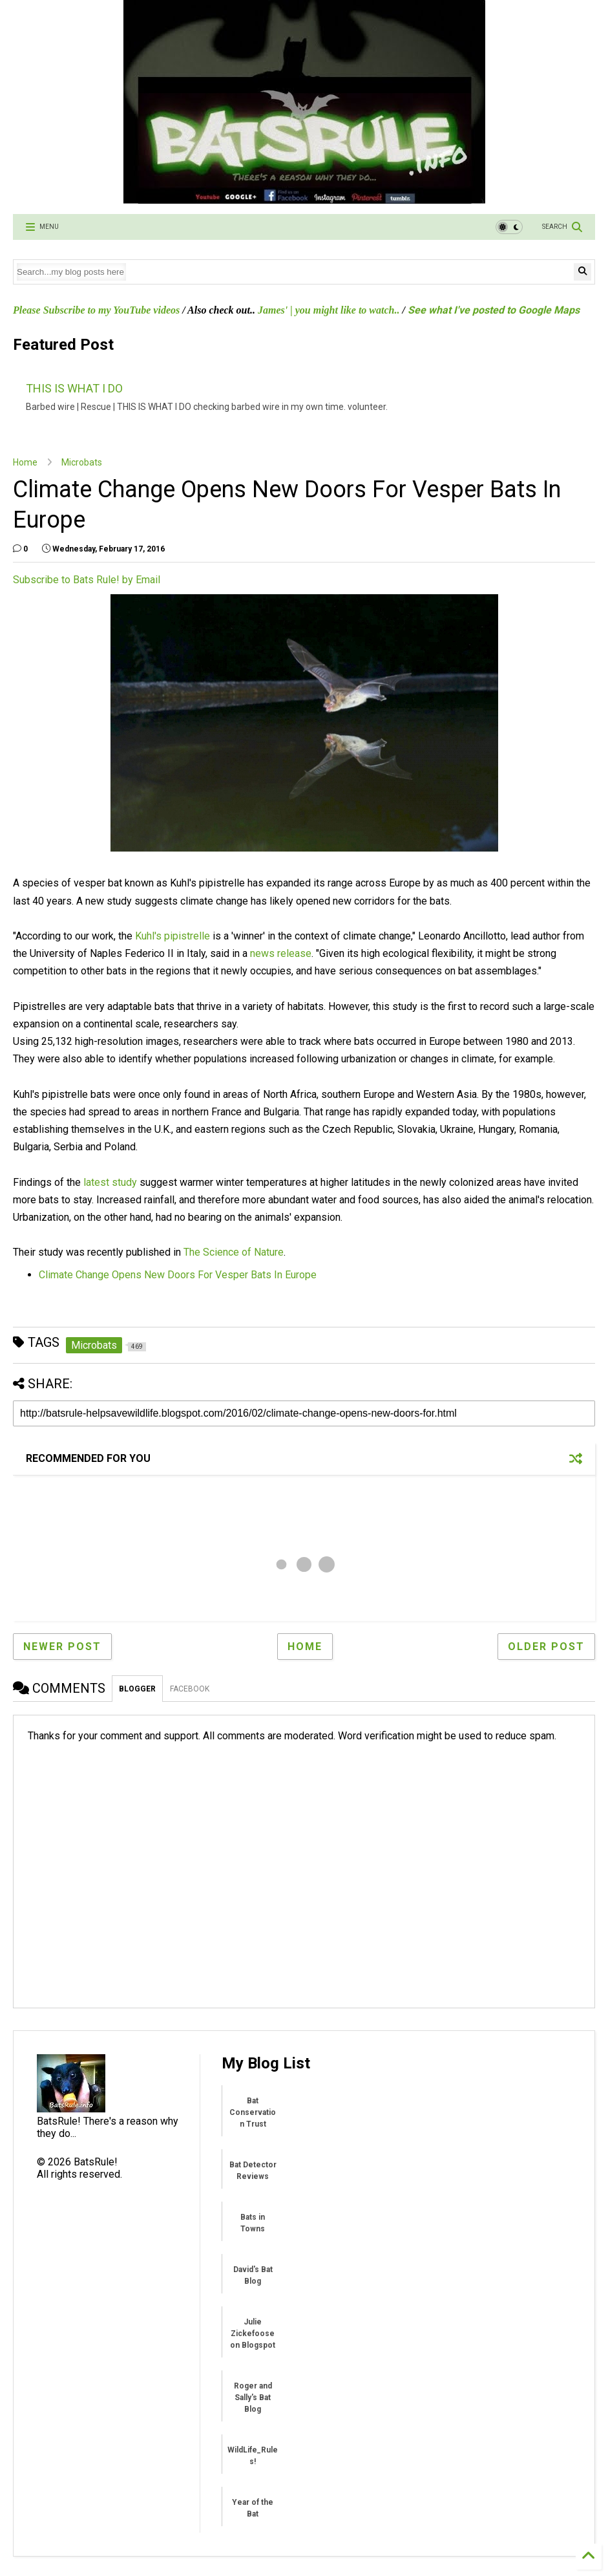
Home (25, 462)
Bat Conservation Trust (252, 2112)
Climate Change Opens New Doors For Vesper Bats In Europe (178, 1275)
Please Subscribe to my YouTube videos (96, 310)
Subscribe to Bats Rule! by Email (86, 580)
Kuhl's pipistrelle (172, 936)
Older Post (546, 1646)
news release (280, 953)
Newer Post (62, 1646)
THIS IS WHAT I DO (74, 388)
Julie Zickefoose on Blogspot (252, 2333)
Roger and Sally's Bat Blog (253, 2397)
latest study (110, 1182)
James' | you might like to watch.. (329, 310)
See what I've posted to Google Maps (494, 310)
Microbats (81, 462)
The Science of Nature (233, 1252)
